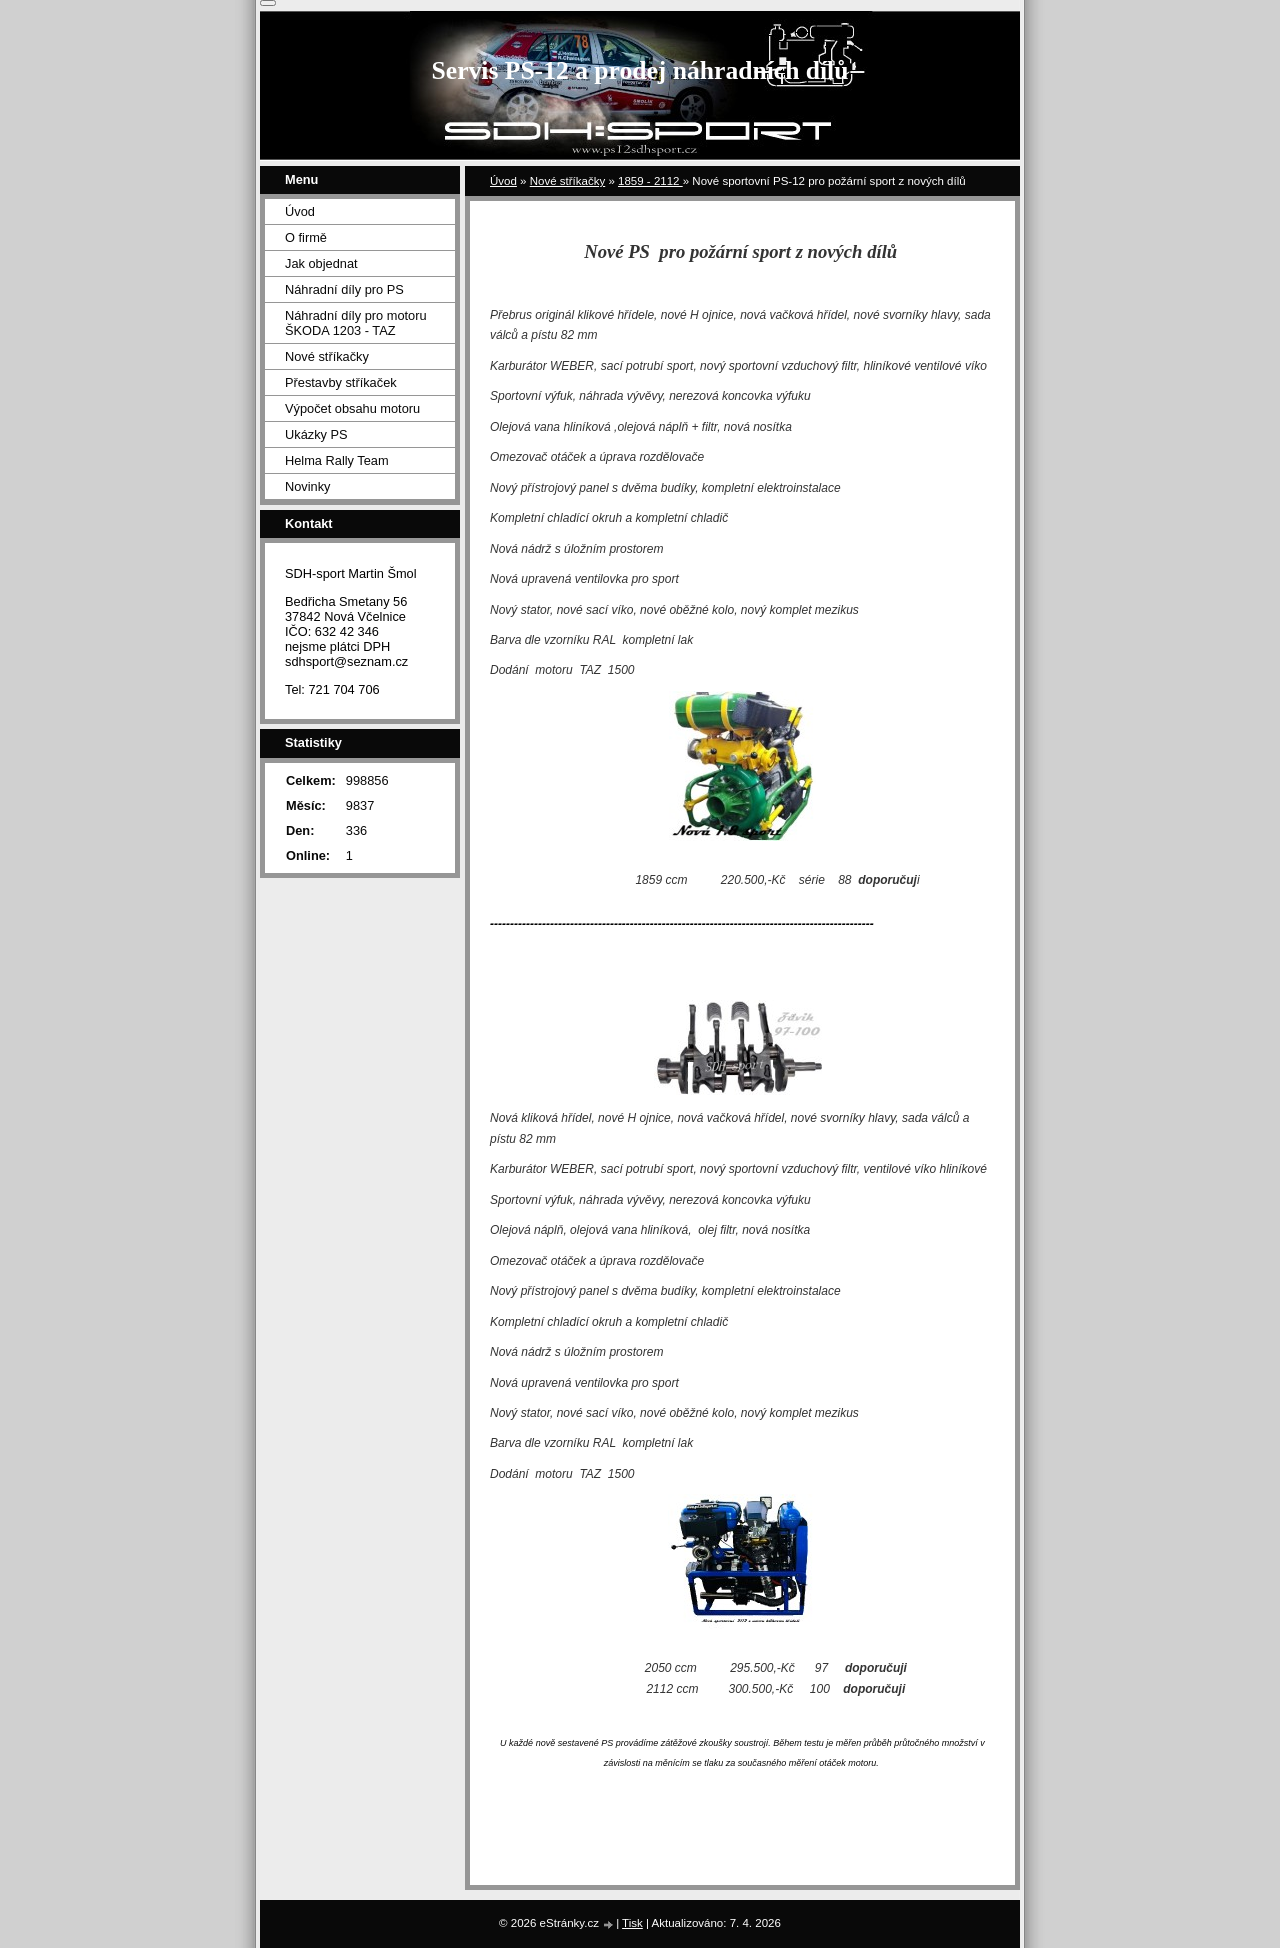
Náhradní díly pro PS (344, 289)
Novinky (308, 486)
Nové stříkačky (568, 181)
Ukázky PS (316, 434)
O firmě (306, 237)
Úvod (503, 181)
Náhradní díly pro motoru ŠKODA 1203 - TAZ (356, 323)
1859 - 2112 (650, 181)
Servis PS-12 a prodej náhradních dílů (640, 70)
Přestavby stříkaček (341, 382)
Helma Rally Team (337, 460)
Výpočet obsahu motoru (352, 408)
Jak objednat (321, 263)
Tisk (632, 1923)
